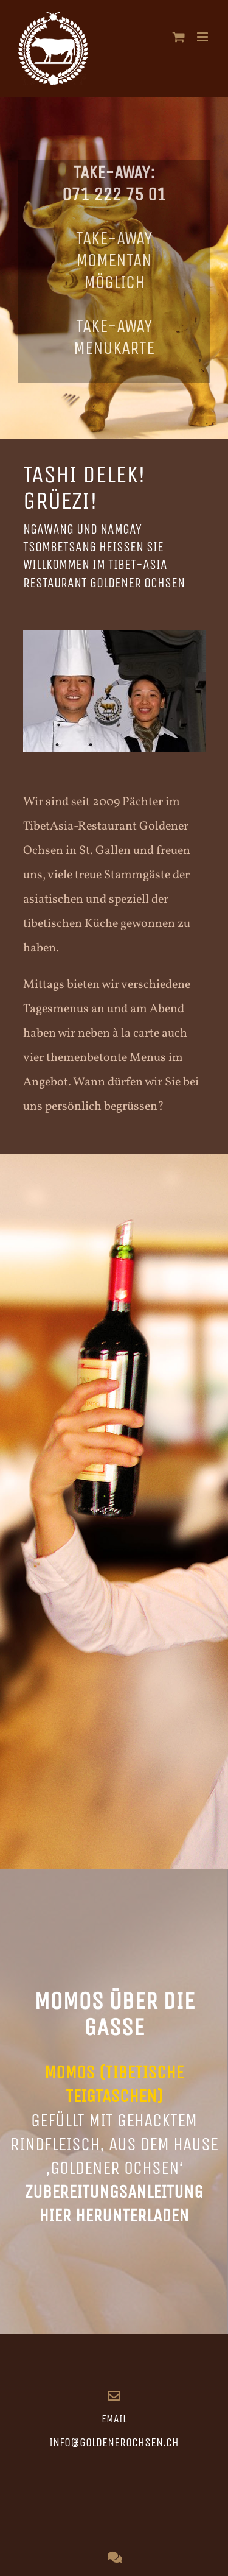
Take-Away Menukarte (114, 339)
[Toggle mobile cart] (179, 36)
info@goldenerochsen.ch (114, 2442)
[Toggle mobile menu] (203, 36)
